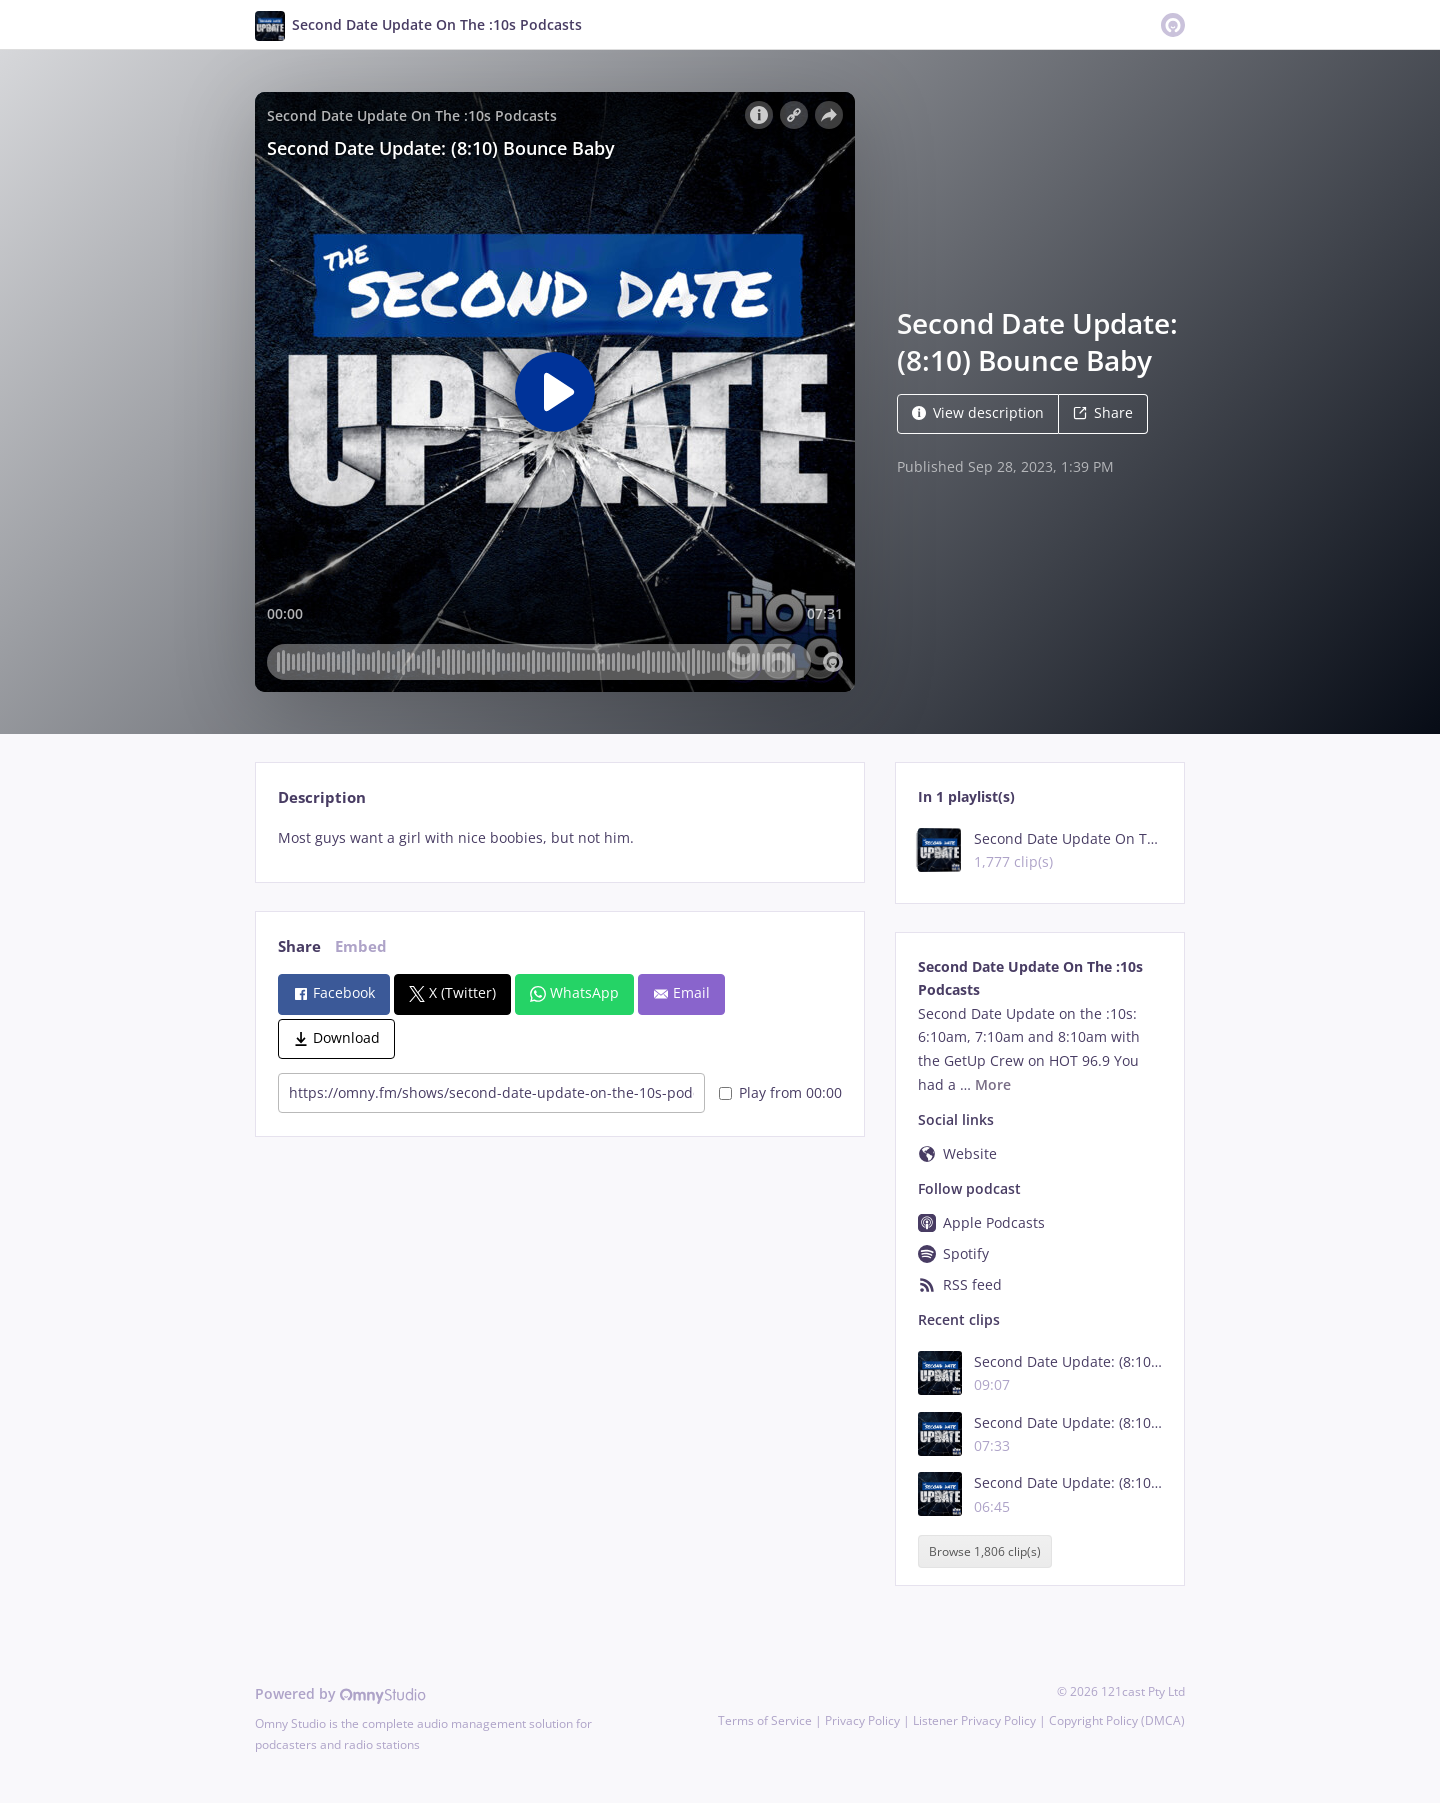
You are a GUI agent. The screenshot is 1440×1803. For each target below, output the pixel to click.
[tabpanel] (559, 838)
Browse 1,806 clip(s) (985, 1551)
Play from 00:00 (780, 1092)
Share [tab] (299, 946)
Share (1103, 412)
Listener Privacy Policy (974, 1720)
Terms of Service (765, 1720)
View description (978, 412)
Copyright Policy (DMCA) (1117, 1720)
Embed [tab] (361, 946)
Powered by (340, 1693)
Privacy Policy (862, 1720)
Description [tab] (322, 797)
